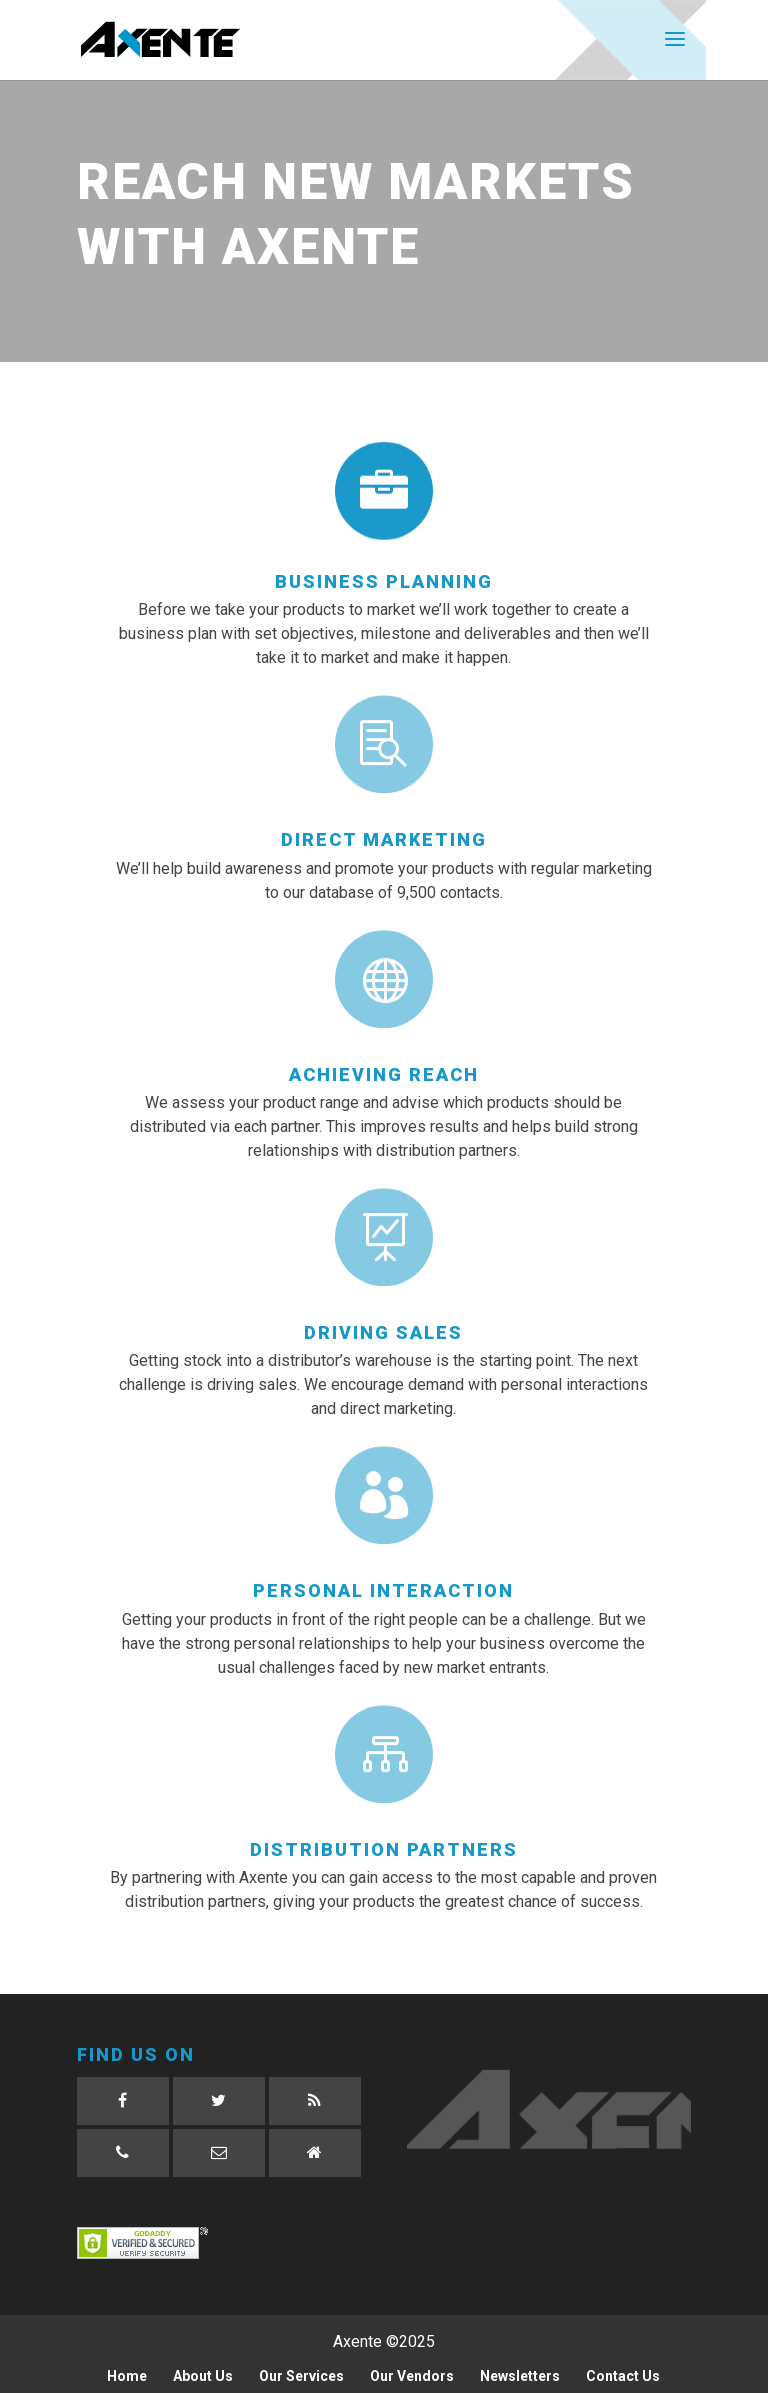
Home (127, 2376)
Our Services (301, 2376)
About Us (203, 2376)
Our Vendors (412, 2376)
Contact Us (623, 2376)
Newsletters (520, 2376)
